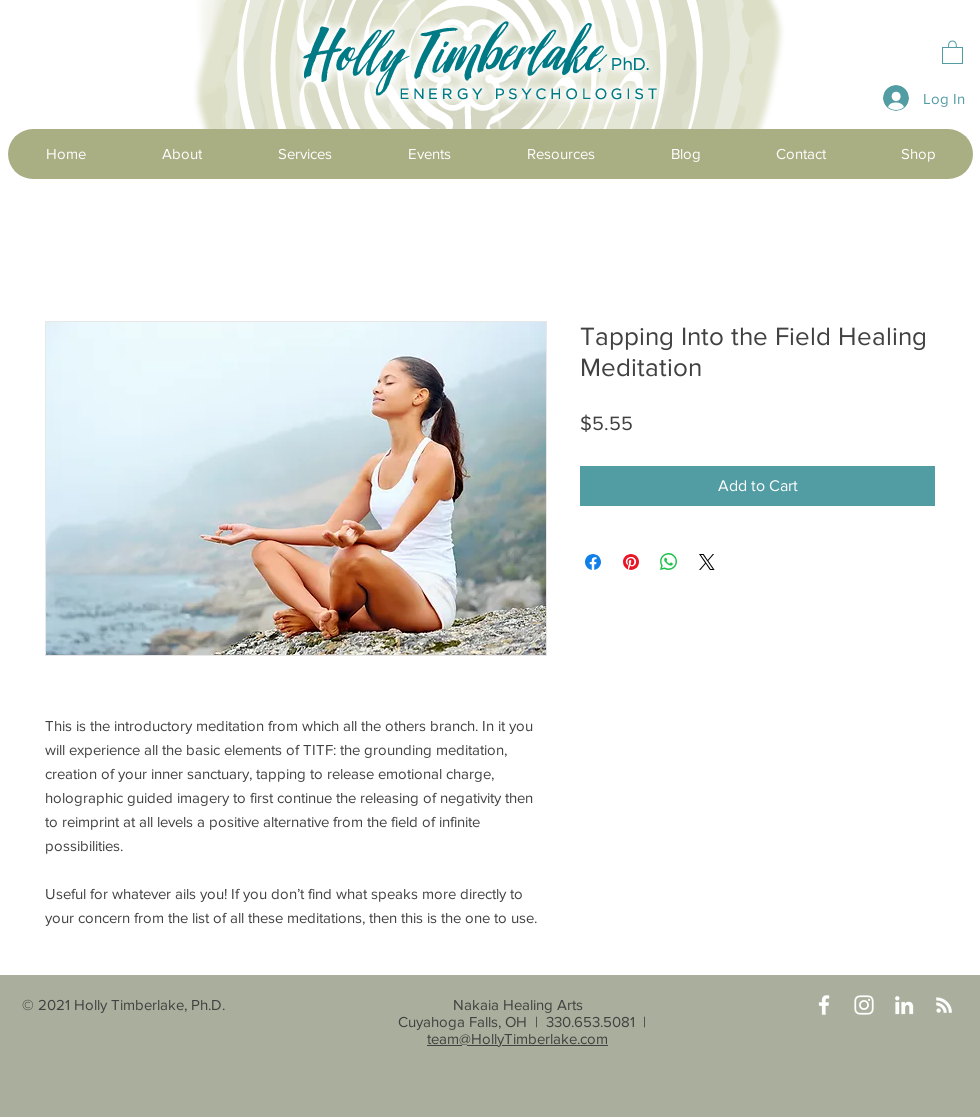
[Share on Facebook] (593, 562)
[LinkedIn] (904, 1005)
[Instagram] (864, 1005)
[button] (952, 51)
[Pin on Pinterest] (631, 562)
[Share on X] (707, 562)
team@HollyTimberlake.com (517, 1038)
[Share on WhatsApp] (669, 562)
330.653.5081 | (600, 1021)
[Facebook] (824, 1005)
